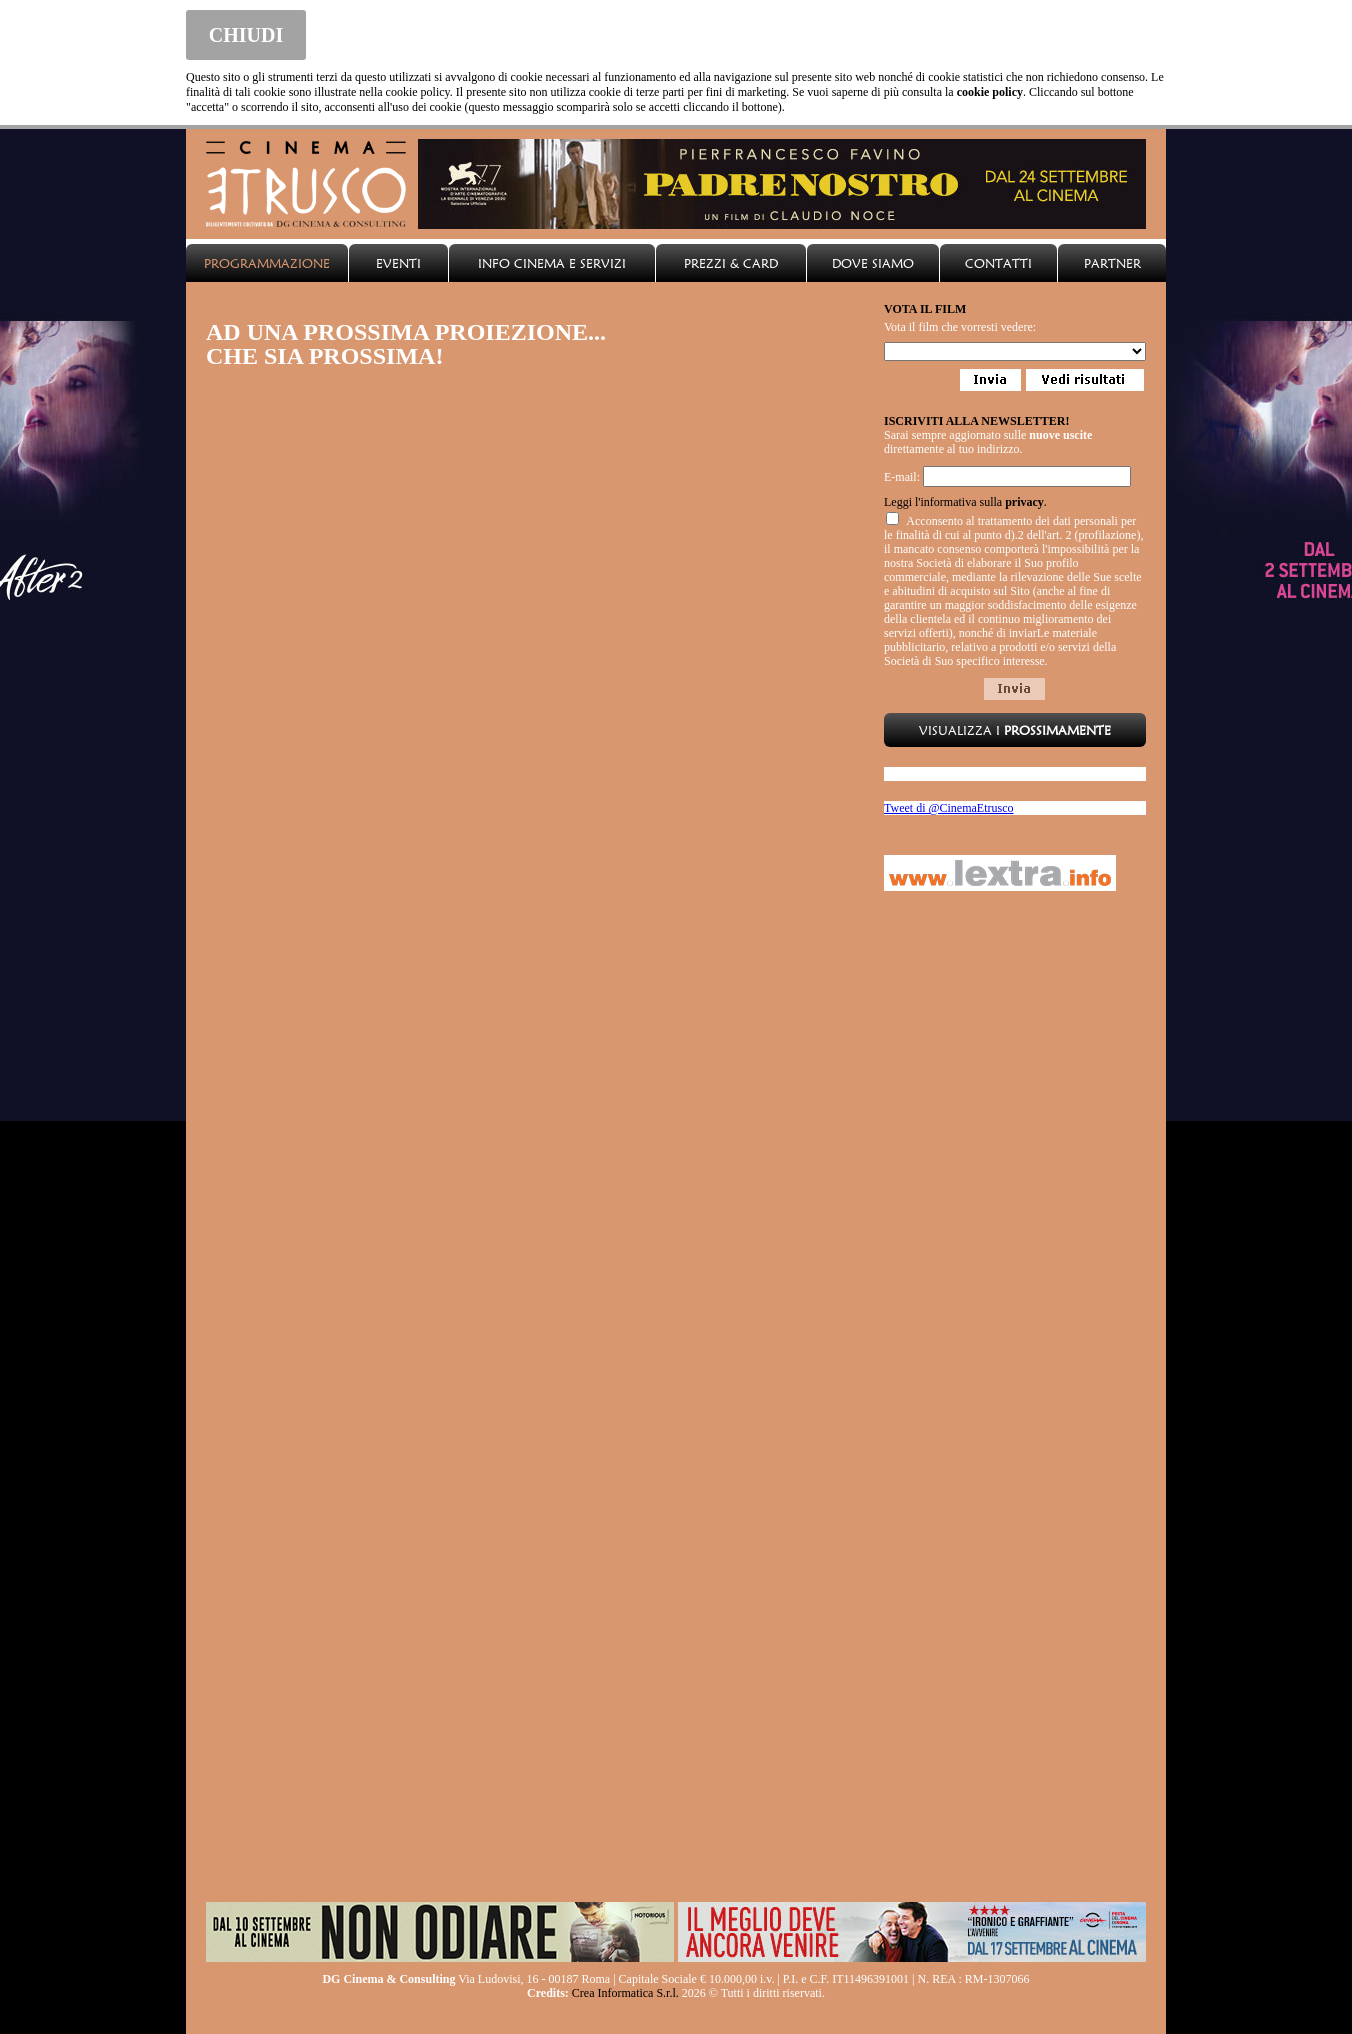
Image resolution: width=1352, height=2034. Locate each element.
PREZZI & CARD (731, 263)
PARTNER (1112, 263)
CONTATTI (998, 263)
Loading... (1015, 351)
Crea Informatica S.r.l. (625, 1993)
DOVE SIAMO (873, 263)
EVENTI (398, 263)
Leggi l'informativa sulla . (965, 502)
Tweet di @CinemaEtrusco (949, 808)
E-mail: (902, 477)
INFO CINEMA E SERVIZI (552, 263)
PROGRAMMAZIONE (267, 263)
